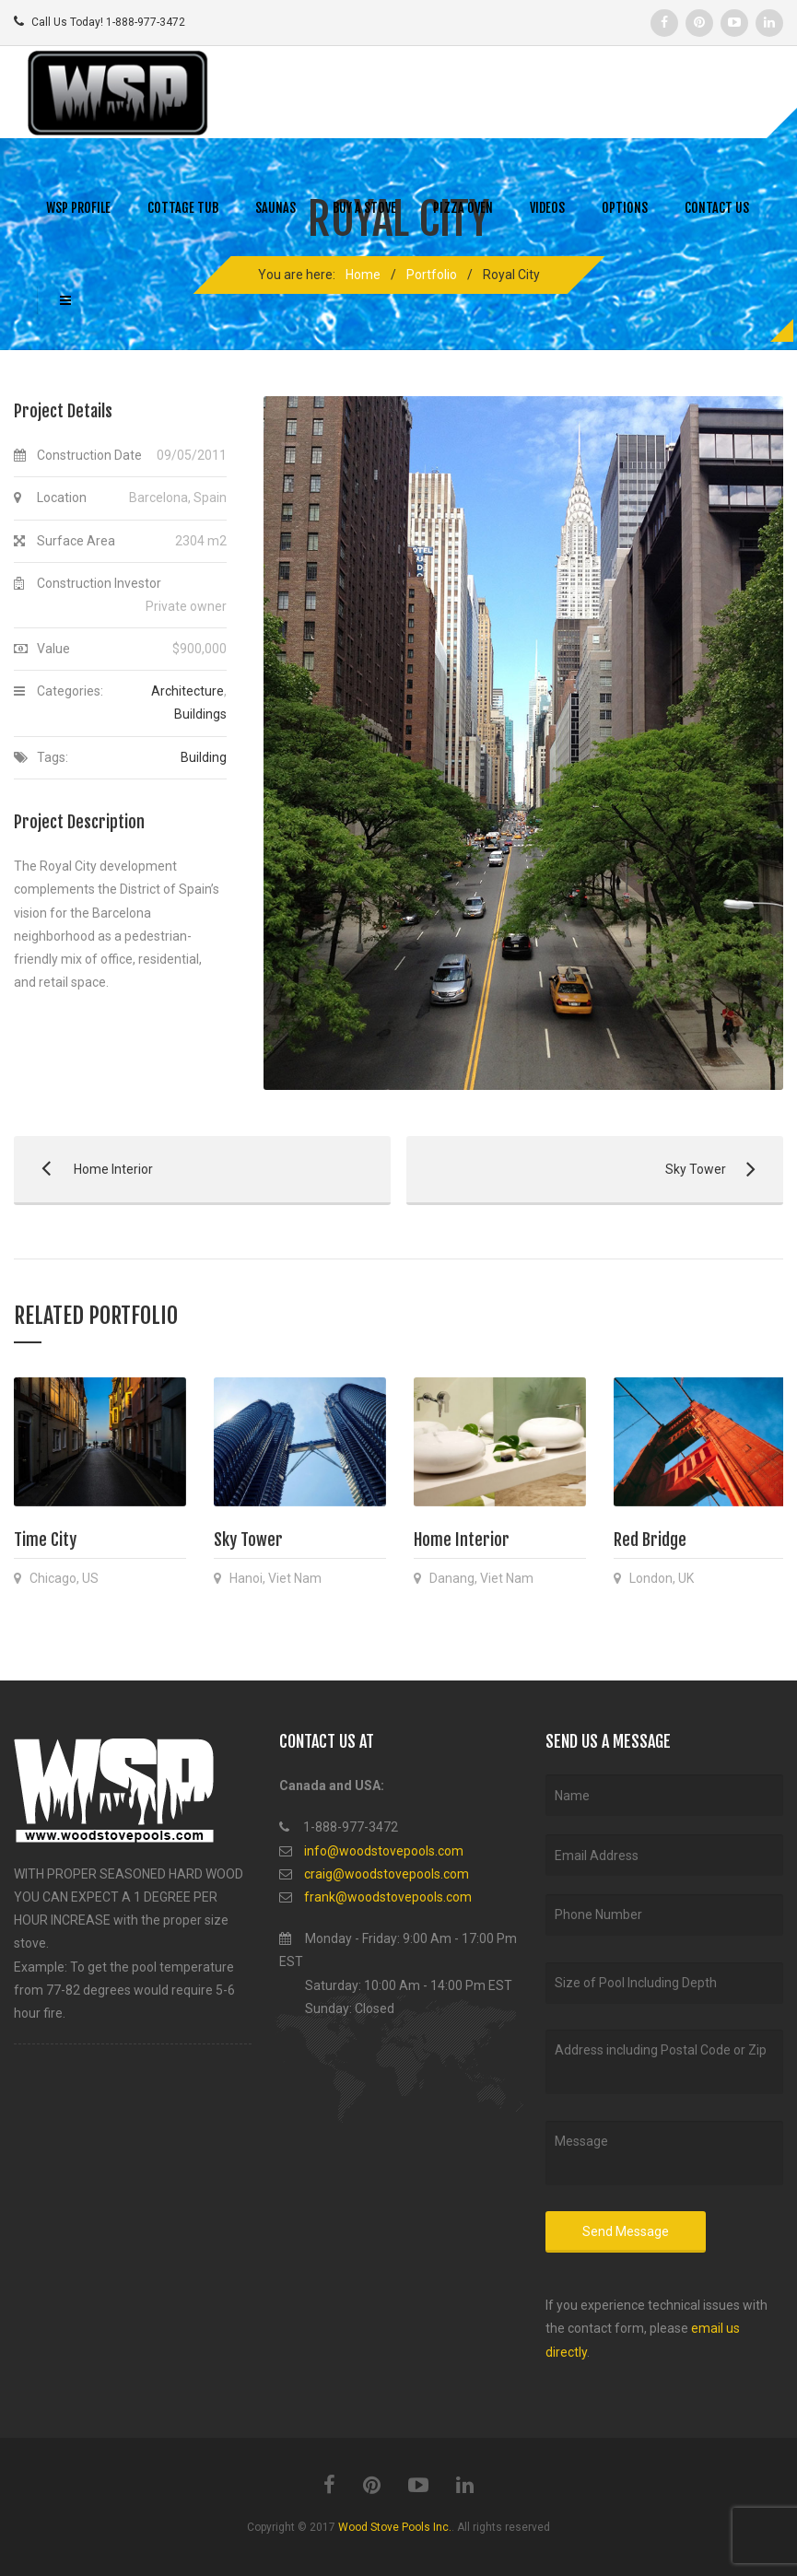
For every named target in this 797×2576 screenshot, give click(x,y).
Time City (45, 1539)
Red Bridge (650, 1539)
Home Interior (83, 1169)
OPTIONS (625, 208)
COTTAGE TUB (182, 208)
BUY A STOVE (364, 208)
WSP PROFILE (78, 208)
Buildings (200, 714)
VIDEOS (547, 208)
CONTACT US (717, 208)
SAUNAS (275, 208)
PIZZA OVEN (463, 208)
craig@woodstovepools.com (386, 1874)
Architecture (187, 691)
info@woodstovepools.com (383, 1851)
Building (204, 757)
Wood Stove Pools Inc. (394, 2527)
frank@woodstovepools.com (388, 1897)
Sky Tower (585, 1169)
